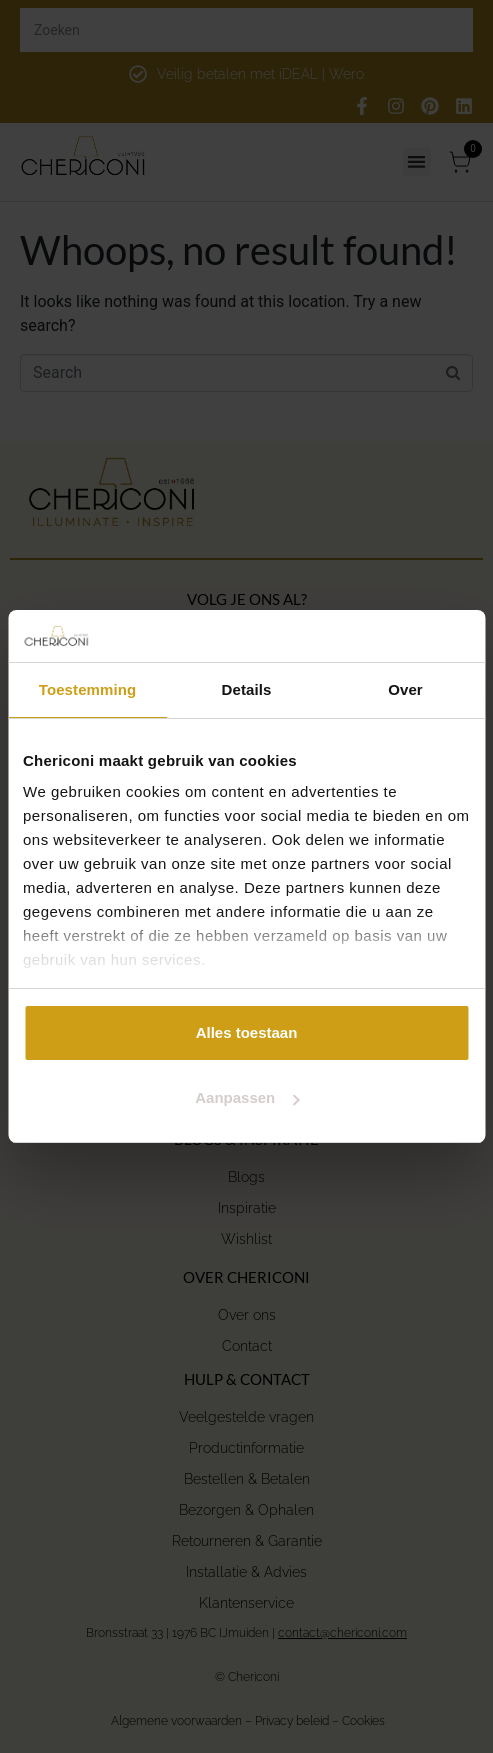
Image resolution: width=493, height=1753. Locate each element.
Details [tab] (247, 689)
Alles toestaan (247, 1032)
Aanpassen (247, 1097)
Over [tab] (405, 689)
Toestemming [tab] (88, 689)
